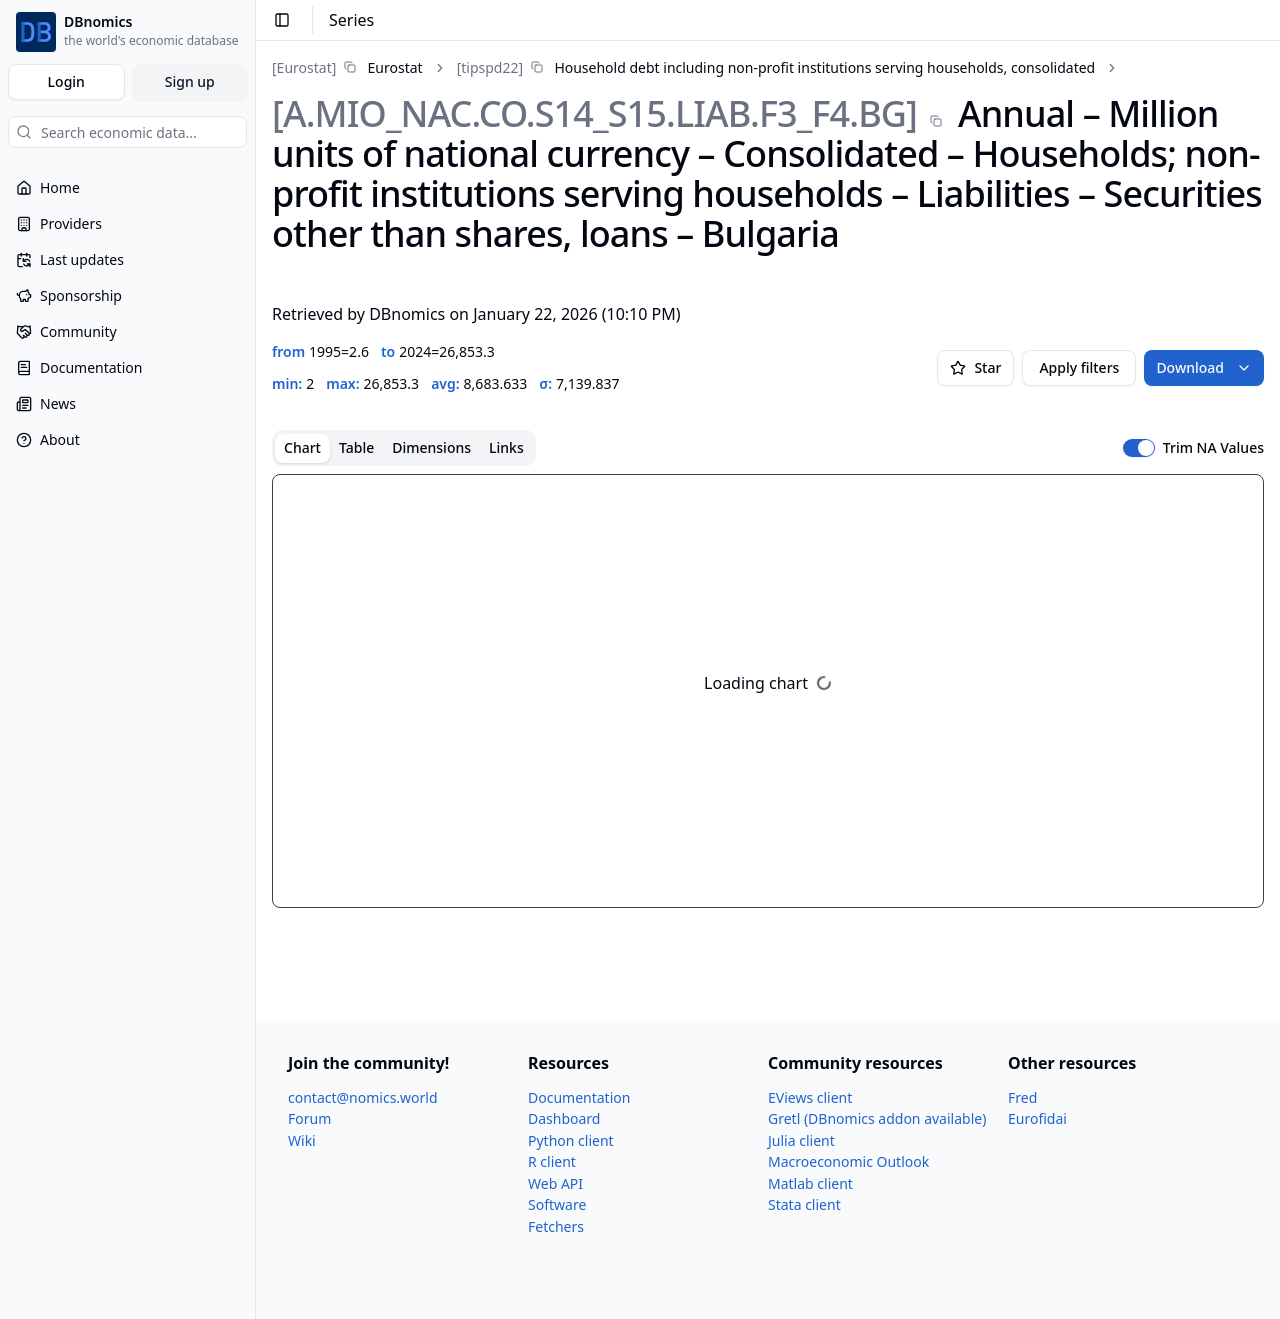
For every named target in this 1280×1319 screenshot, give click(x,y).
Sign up (190, 81)
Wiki (302, 1140)
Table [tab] (356, 447)
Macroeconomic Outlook (848, 1161)
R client (552, 1161)
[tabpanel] (768, 691)
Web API (555, 1183)
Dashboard (564, 1118)
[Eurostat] (304, 67)
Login (66, 81)
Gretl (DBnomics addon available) (877, 1118)
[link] (347, 67)
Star (975, 367)
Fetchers (556, 1226)
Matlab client (810, 1183)
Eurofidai (1037, 1118)
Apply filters (1079, 367)
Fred (1022, 1097)
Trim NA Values (1213, 448)
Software (557, 1204)
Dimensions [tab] (431, 447)
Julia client (801, 1140)
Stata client (804, 1204)
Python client (571, 1140)
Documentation (579, 1097)
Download (1204, 367)
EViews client (810, 1097)
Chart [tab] (302, 447)
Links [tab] (506, 447)
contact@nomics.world (363, 1097)
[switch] (1139, 448)
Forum (309, 1118)
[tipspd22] (490, 67)
